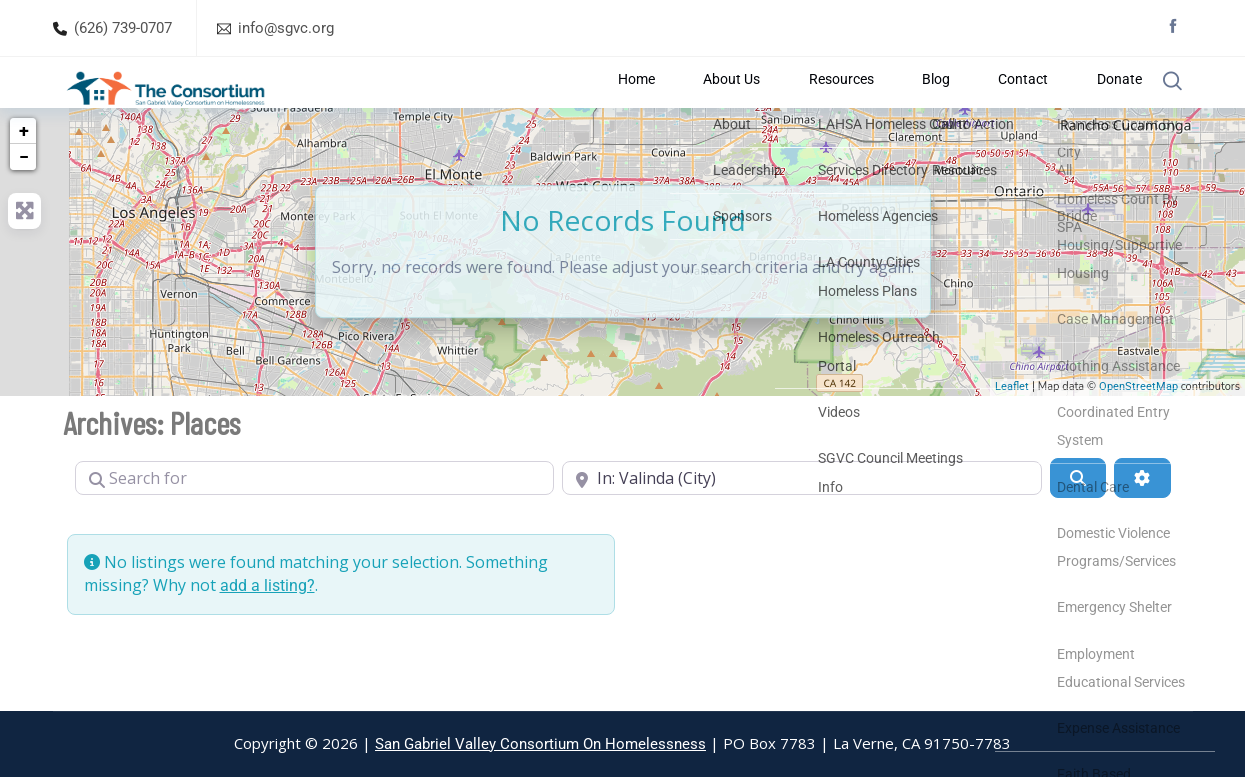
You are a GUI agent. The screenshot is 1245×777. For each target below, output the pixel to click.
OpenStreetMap (1138, 436)
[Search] (1078, 527)
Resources (855, 106)
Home (678, 106)
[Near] (802, 527)
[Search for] (315, 527)
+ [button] (24, 179)
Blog (936, 106)
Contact (1007, 106)
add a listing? (267, 634)
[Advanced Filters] (1142, 527)
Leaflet (1012, 436)
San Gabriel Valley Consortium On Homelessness (540, 744)
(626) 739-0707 (123, 28)
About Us (759, 106)
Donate (1088, 106)
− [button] (24, 205)
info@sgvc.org (286, 28)
